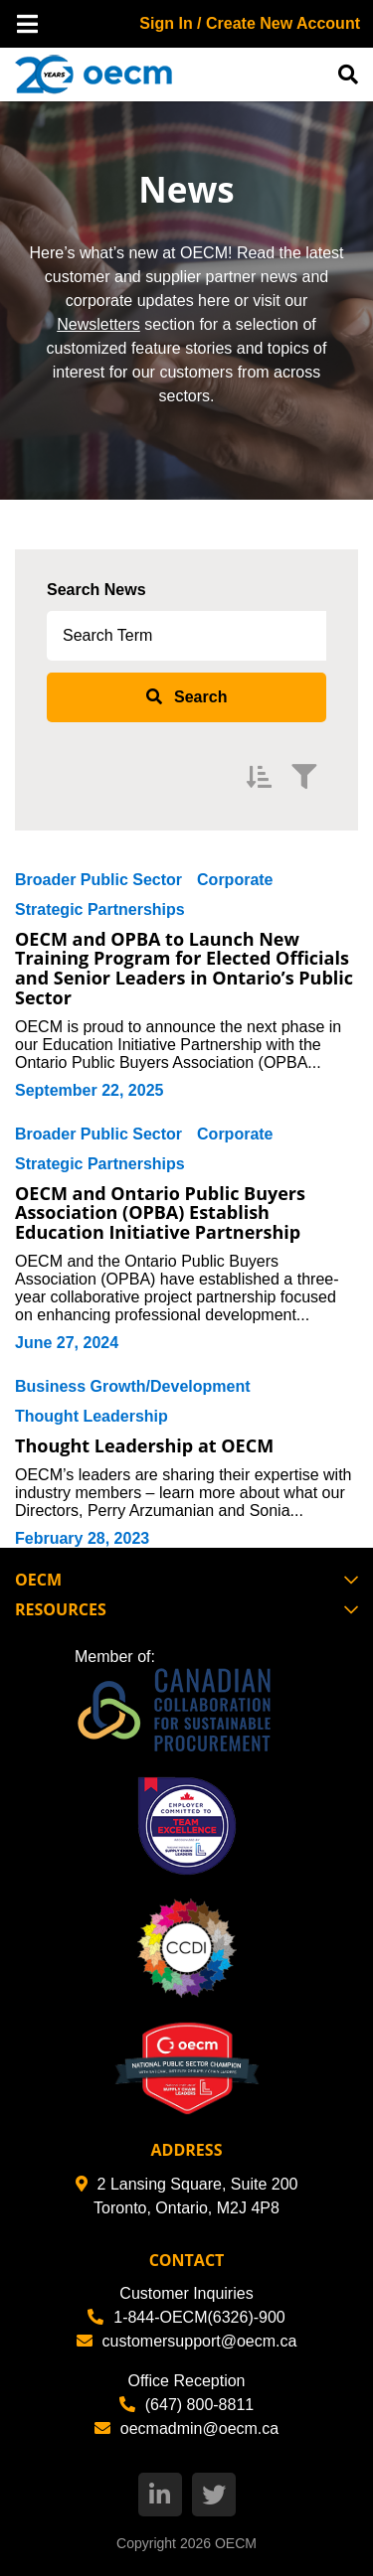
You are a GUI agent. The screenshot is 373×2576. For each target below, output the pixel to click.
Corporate (235, 879)
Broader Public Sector (98, 879)
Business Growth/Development (133, 1386)
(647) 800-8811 (186, 2404)
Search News (96, 589)
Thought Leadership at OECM (144, 1445)
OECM (236, 2543)
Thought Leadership (91, 1416)
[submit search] (186, 697)
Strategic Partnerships (100, 909)
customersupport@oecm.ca (187, 2341)
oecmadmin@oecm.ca (186, 2428)
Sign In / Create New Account (249, 23)
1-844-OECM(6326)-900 (186, 2317)
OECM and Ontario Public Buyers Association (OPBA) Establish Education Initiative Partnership (160, 1213)
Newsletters (98, 324)
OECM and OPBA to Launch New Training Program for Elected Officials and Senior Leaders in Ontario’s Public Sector (184, 968)
